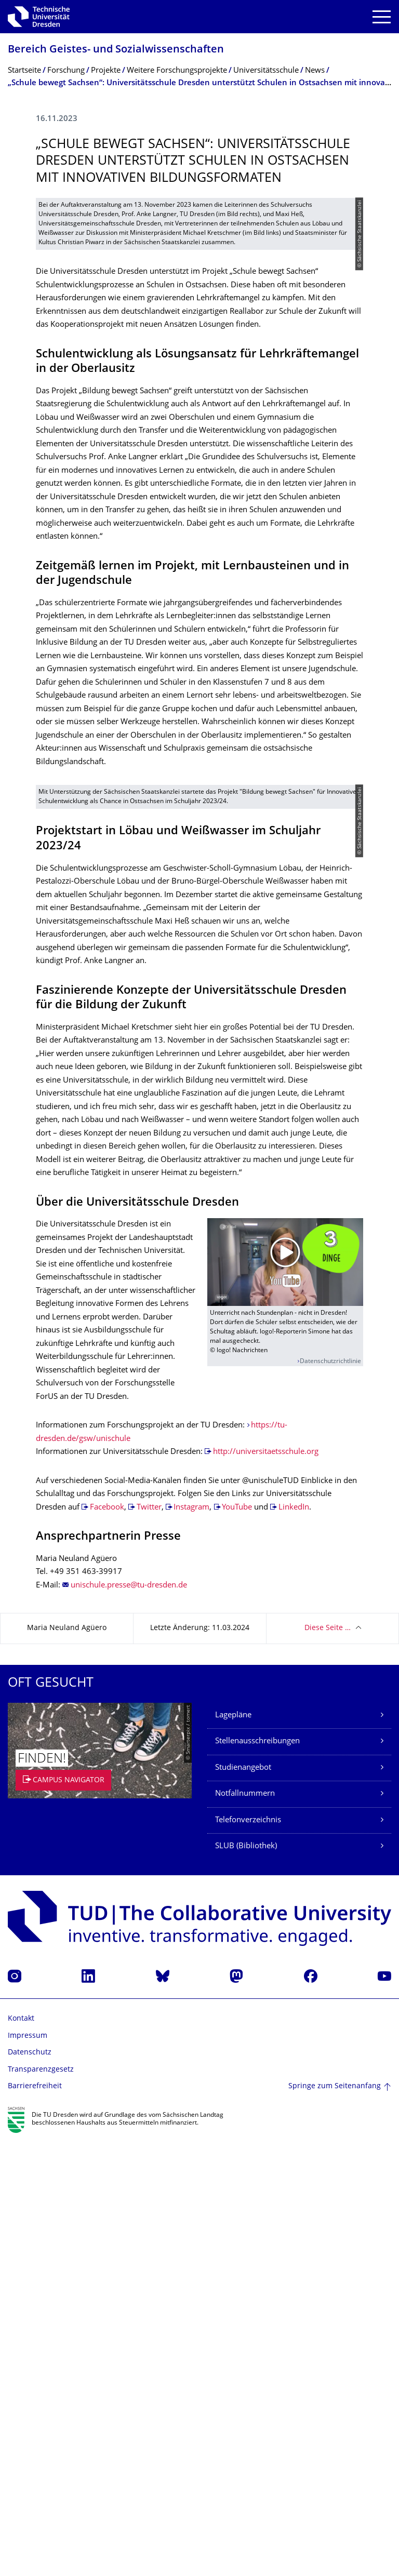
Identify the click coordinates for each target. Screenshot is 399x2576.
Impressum (27, 2471)
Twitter (149, 1943)
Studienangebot (243, 2203)
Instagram (191, 1943)
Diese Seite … (327, 2063)
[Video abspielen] (285, 1697)
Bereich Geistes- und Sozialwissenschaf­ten (116, 50)
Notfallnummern (245, 2229)
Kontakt (21, 2454)
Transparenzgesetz (41, 2505)
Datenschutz (29, 2488)
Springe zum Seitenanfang (334, 2521)
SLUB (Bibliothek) (246, 2282)
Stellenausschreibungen (257, 2177)
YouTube (238, 1943)
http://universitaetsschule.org (265, 1887)
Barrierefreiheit (35, 2521)
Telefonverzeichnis (248, 2255)
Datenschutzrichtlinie (330, 1797)
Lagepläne (233, 2150)
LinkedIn (293, 1943)
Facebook (107, 1943)
